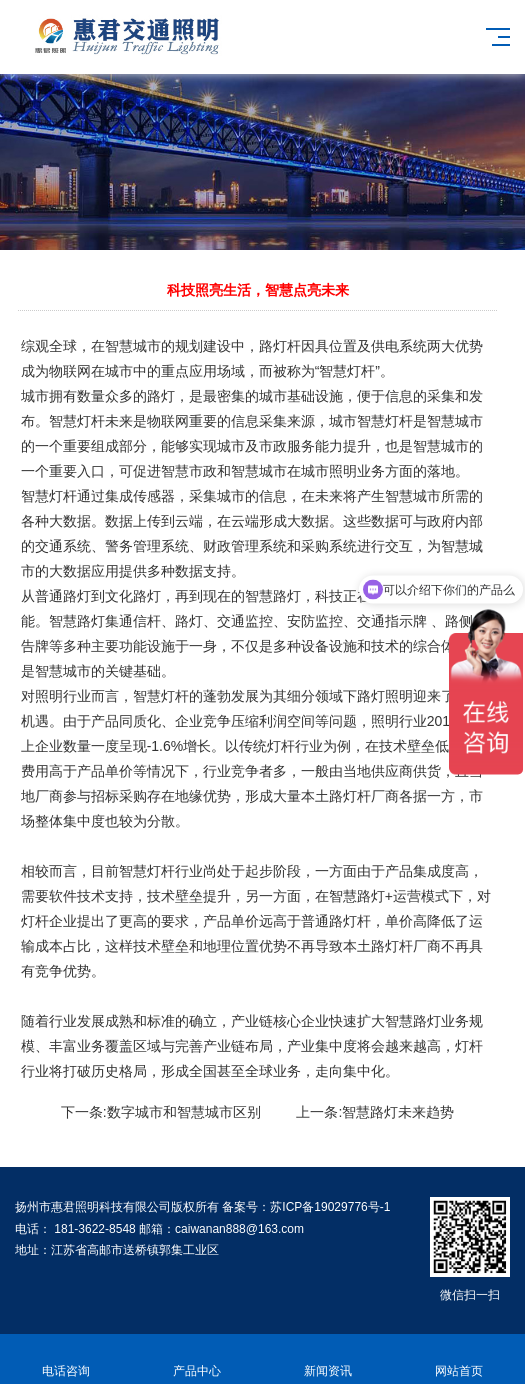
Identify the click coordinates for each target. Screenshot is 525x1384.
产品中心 (196, 1359)
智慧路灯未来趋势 (398, 1112)
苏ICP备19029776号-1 (330, 1207)
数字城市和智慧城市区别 (184, 1112)
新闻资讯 (328, 1359)
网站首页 (459, 1359)
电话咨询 (65, 1359)
